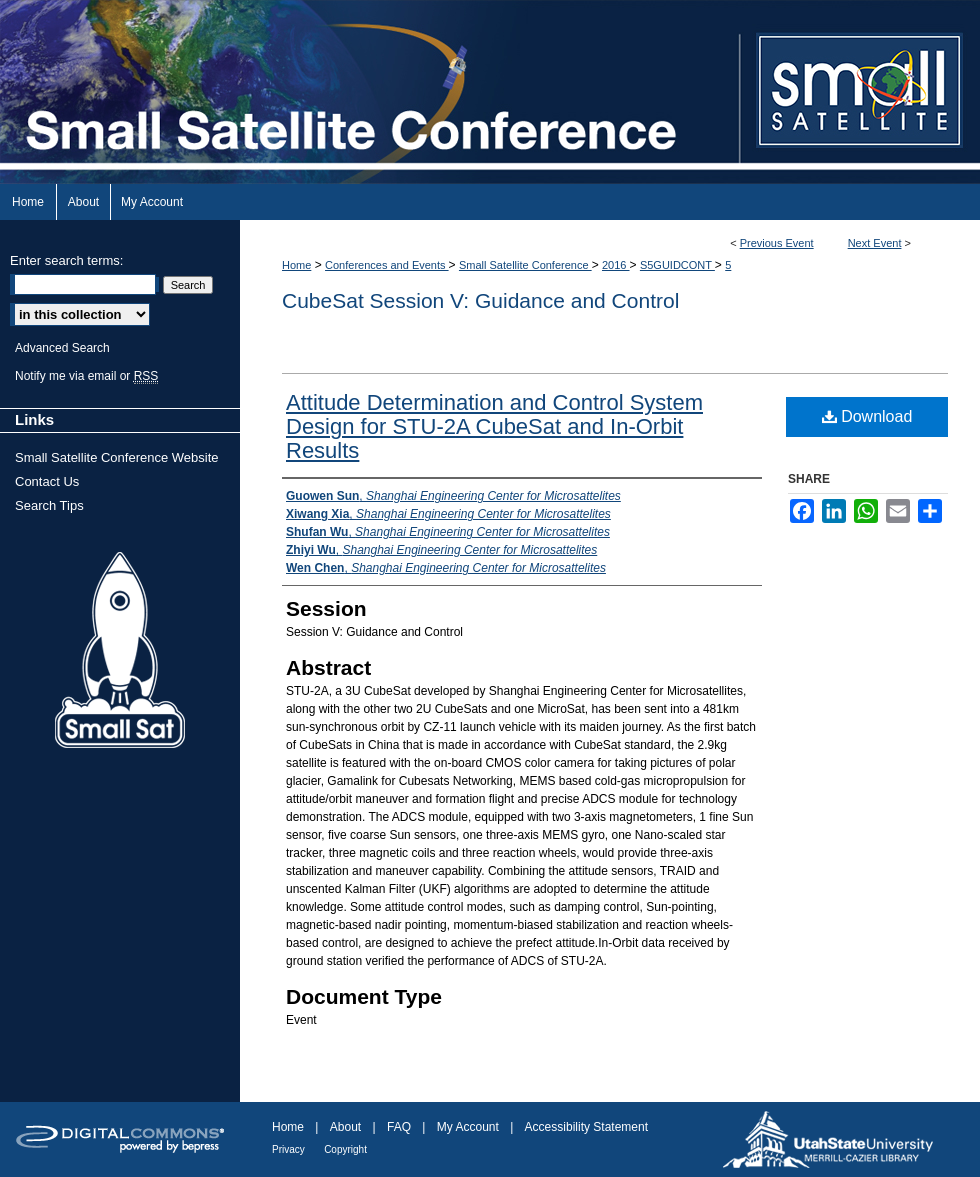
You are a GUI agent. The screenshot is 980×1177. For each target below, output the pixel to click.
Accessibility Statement (586, 1127)
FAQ (399, 1127)
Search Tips (49, 505)
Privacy (288, 1149)
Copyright (345, 1149)
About (345, 1127)
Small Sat (120, 651)
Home (296, 265)
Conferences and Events (387, 265)
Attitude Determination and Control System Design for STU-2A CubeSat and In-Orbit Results (494, 426)
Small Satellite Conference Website (117, 457)
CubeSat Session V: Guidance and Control (480, 300)
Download (867, 416)
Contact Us (47, 481)
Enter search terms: (66, 260)
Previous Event (777, 243)
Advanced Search (62, 348)
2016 (616, 265)
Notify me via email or (86, 376)
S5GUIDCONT (677, 265)
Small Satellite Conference (525, 265)
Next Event (875, 243)
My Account (468, 1127)
